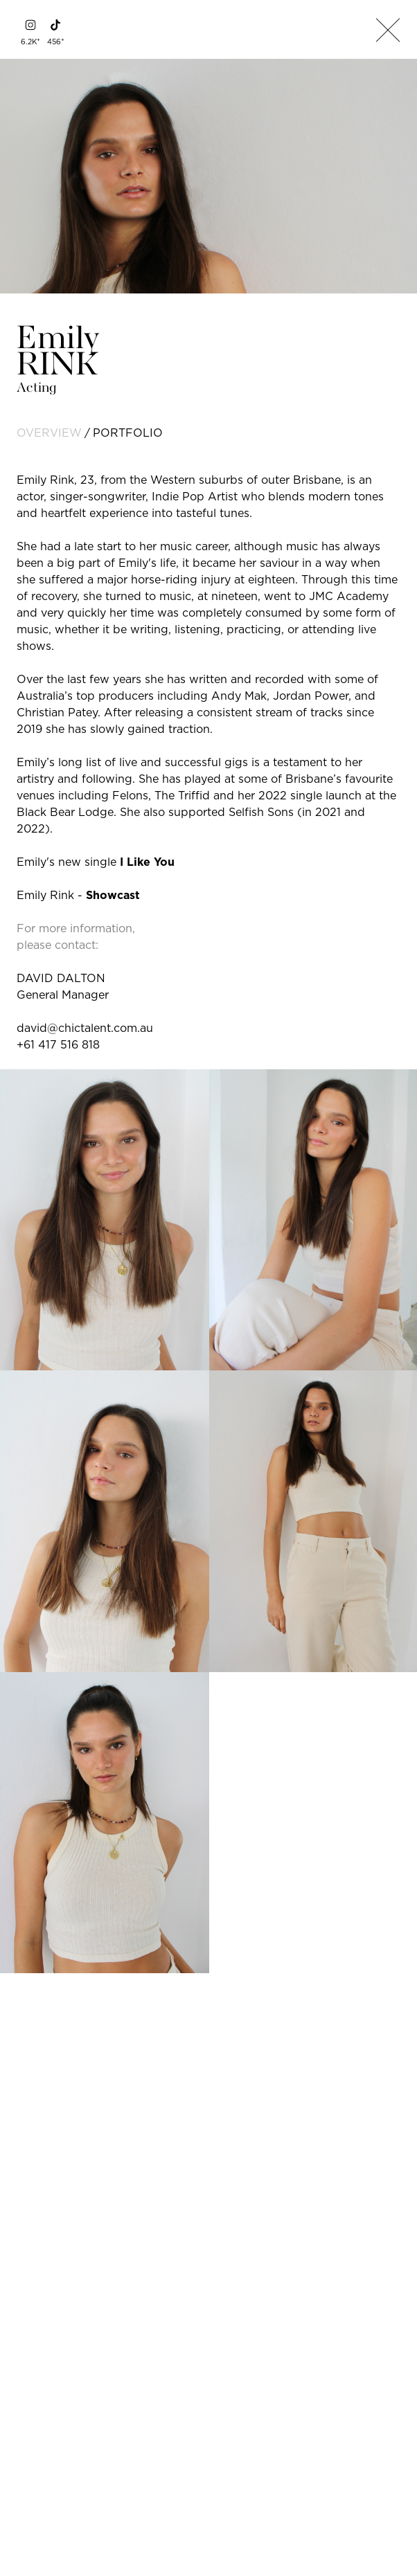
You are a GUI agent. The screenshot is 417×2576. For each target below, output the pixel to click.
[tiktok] (55, 25)
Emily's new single (96, 861)
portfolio (128, 432)
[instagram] (30, 25)
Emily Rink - (78, 894)
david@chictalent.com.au (85, 1027)
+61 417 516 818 (58, 1044)
